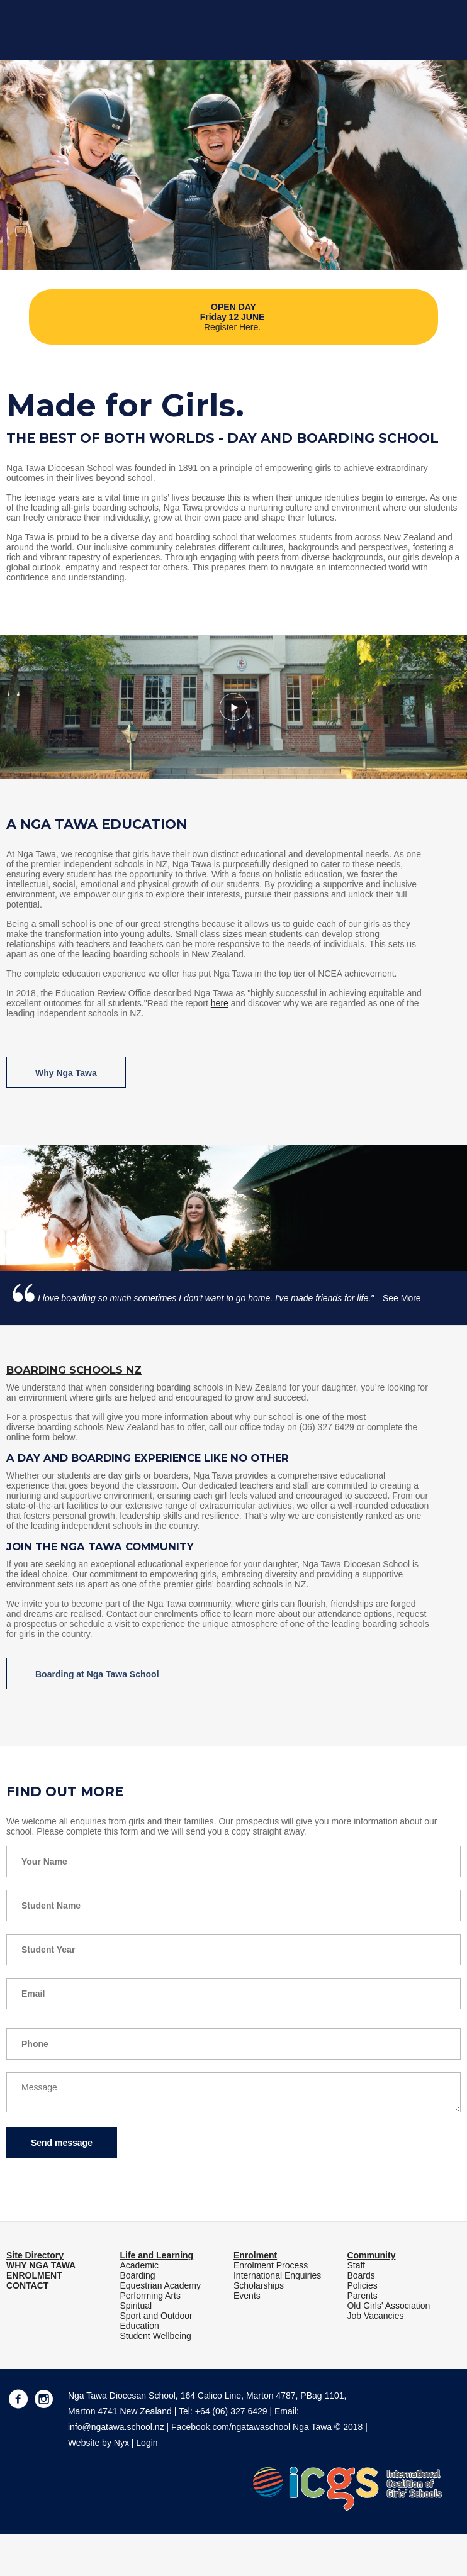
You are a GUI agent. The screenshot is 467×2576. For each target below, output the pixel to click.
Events (247, 2295)
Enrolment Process (271, 2265)
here (219, 1003)
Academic (139, 2265)
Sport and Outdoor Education (156, 2321)
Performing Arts (150, 2295)
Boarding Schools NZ (74, 1369)
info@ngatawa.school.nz (116, 2427)
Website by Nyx (98, 2443)
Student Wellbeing (155, 2336)
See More (402, 1298)
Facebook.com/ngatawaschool (230, 2427)
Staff (356, 2265)
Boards (360, 2275)
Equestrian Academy (160, 2285)
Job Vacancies (375, 2316)
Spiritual (136, 2306)
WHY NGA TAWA (41, 2265)
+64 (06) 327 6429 (231, 2411)
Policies (362, 2285)
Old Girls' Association (388, 2306)
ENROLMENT (34, 2275)
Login (146, 2443)
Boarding (137, 2275)
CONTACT (27, 2285)
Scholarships (259, 2285)
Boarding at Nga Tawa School (97, 1674)
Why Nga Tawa (66, 1073)
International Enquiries (277, 2275)
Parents (362, 2295)
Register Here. (233, 327)
